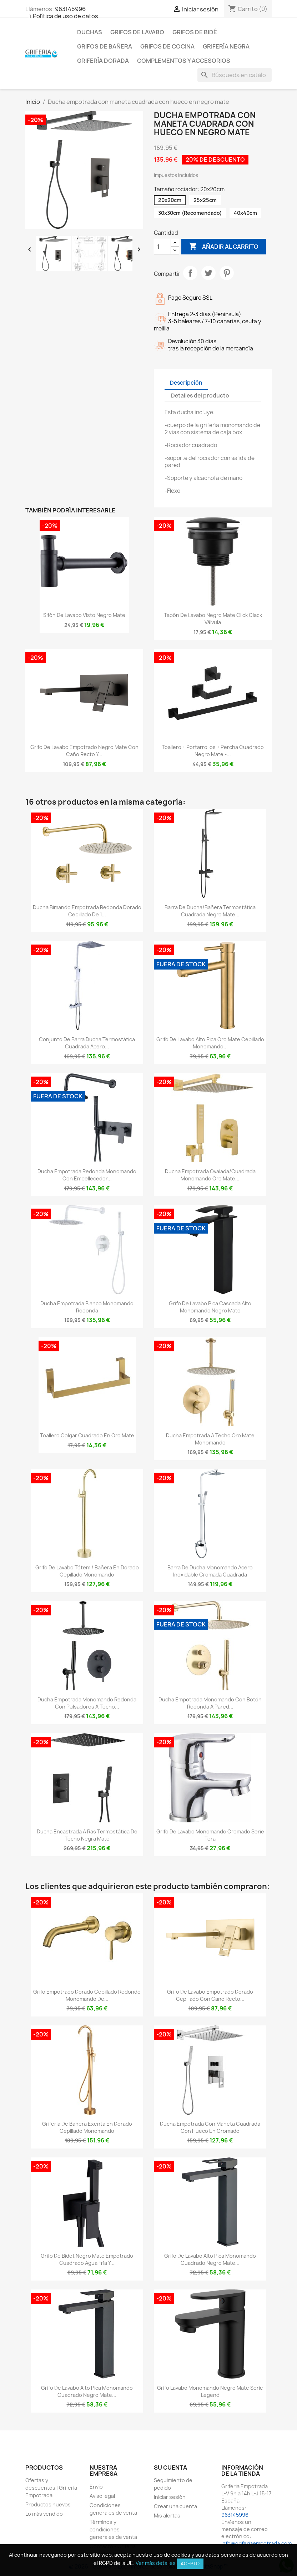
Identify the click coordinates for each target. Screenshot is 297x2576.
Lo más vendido (44, 2513)
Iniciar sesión (170, 2497)
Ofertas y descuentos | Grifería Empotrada (51, 2488)
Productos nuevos (48, 2504)
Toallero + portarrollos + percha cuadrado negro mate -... (213, 751)
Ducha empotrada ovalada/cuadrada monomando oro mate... (210, 1175)
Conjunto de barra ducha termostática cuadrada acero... (87, 1043)
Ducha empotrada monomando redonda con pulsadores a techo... (86, 1703)
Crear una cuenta (175, 2506)
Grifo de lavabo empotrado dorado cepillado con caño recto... (210, 1995)
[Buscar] (234, 75)
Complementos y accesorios (183, 61)
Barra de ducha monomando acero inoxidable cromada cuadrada (210, 1571)
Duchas (89, 32)
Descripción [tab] (186, 382)
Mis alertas (167, 2515)
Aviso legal (102, 2496)
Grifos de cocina (167, 46)
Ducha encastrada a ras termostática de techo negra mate (87, 1835)
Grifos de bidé (194, 32)
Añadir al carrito (223, 246)
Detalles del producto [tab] (200, 395)
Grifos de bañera (104, 46)
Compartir (190, 273)
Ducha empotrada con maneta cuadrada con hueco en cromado (210, 2127)
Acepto (190, 2563)
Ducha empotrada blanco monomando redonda (87, 1307)
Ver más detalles (156, 2563)
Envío (96, 2486)
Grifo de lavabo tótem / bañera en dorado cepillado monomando (87, 1571)
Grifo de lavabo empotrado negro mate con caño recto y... (84, 751)
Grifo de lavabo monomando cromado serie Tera (210, 1835)
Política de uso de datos (65, 16)
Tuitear (208, 273)
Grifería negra (226, 46)
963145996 (70, 9)
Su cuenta (170, 2467)
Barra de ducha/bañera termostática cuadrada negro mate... (210, 911)
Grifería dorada (103, 61)
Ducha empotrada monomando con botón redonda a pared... (210, 1703)
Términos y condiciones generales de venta (113, 2529)
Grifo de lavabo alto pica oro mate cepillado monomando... (210, 1043)
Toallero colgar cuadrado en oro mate (87, 1435)
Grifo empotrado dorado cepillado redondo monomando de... (87, 1995)
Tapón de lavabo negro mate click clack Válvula (213, 619)
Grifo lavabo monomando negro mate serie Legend (210, 2391)
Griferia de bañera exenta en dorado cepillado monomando (87, 2127)
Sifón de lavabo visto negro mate (84, 615)
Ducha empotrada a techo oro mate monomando (210, 1439)
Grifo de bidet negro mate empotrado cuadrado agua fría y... (87, 2259)
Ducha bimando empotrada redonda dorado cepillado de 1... (87, 911)
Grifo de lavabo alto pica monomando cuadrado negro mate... (210, 2259)
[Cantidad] (162, 246)
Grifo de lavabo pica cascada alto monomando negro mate (210, 1307)
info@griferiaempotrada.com (256, 2543)
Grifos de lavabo (137, 32)
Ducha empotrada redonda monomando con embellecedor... (86, 1175)
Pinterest (227, 273)
